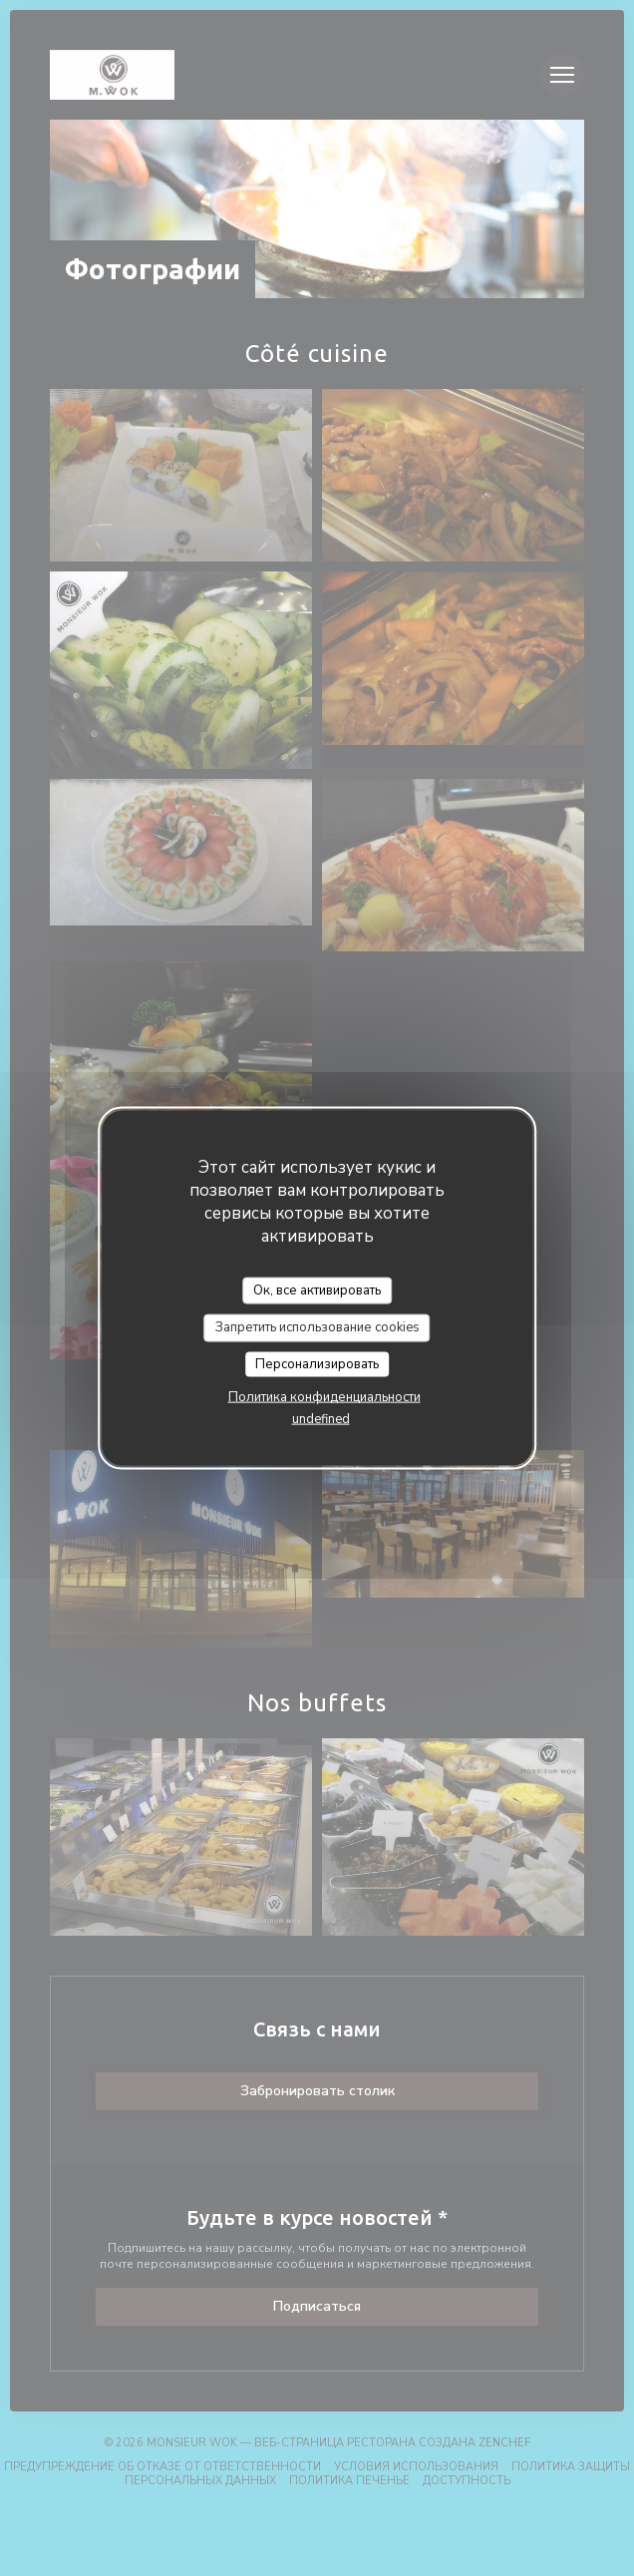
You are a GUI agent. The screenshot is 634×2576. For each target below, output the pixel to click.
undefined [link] (321, 1419)
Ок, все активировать (317, 1289)
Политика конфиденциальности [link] (324, 1397)
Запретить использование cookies (317, 1327)
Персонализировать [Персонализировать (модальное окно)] (317, 1363)
